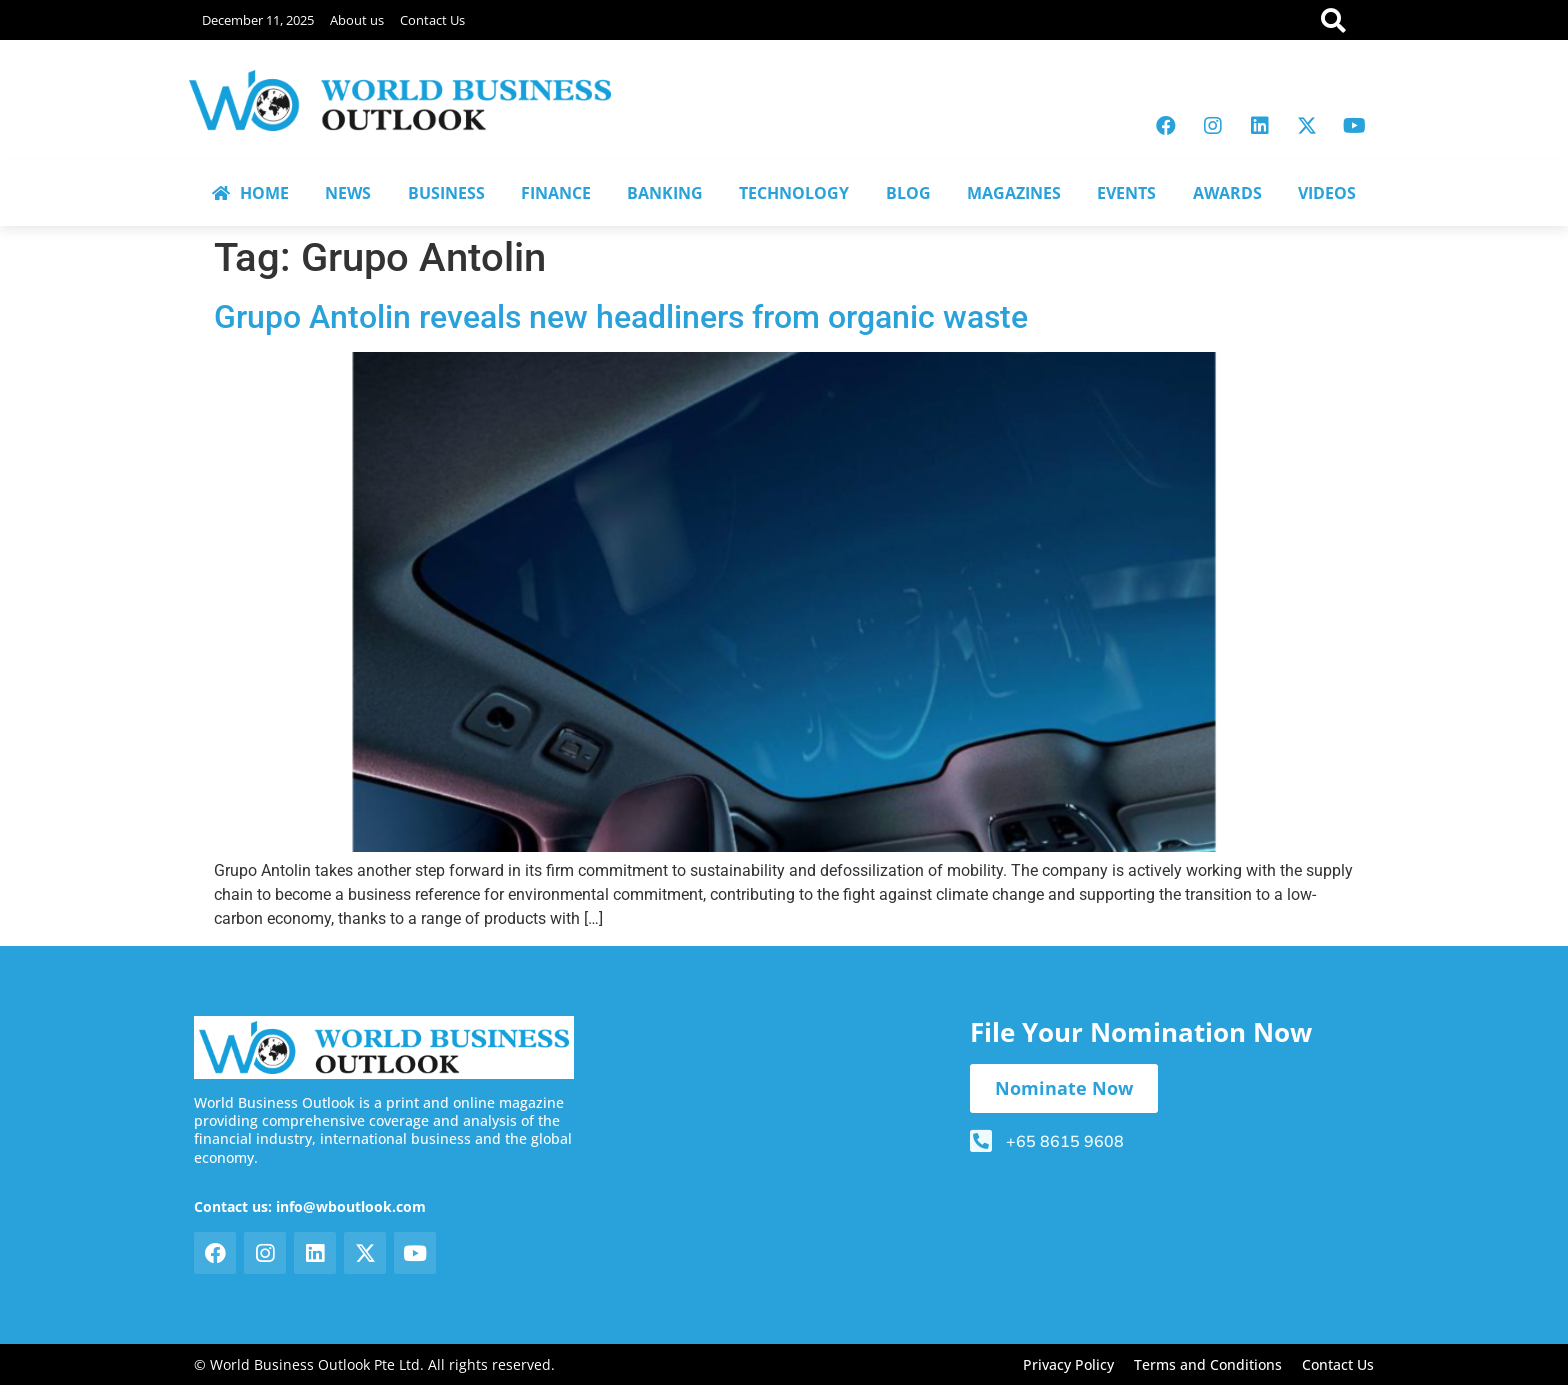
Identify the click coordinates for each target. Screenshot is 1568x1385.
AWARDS (1227, 193)
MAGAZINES (1014, 193)
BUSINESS (446, 193)
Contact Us (432, 20)
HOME (250, 193)
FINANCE (556, 193)
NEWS (348, 193)
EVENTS (1126, 193)
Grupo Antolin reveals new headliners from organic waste (621, 317)
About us (357, 20)
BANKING (665, 193)
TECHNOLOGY (794, 193)
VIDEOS (1327, 193)
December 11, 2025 (258, 20)
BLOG (908, 193)
